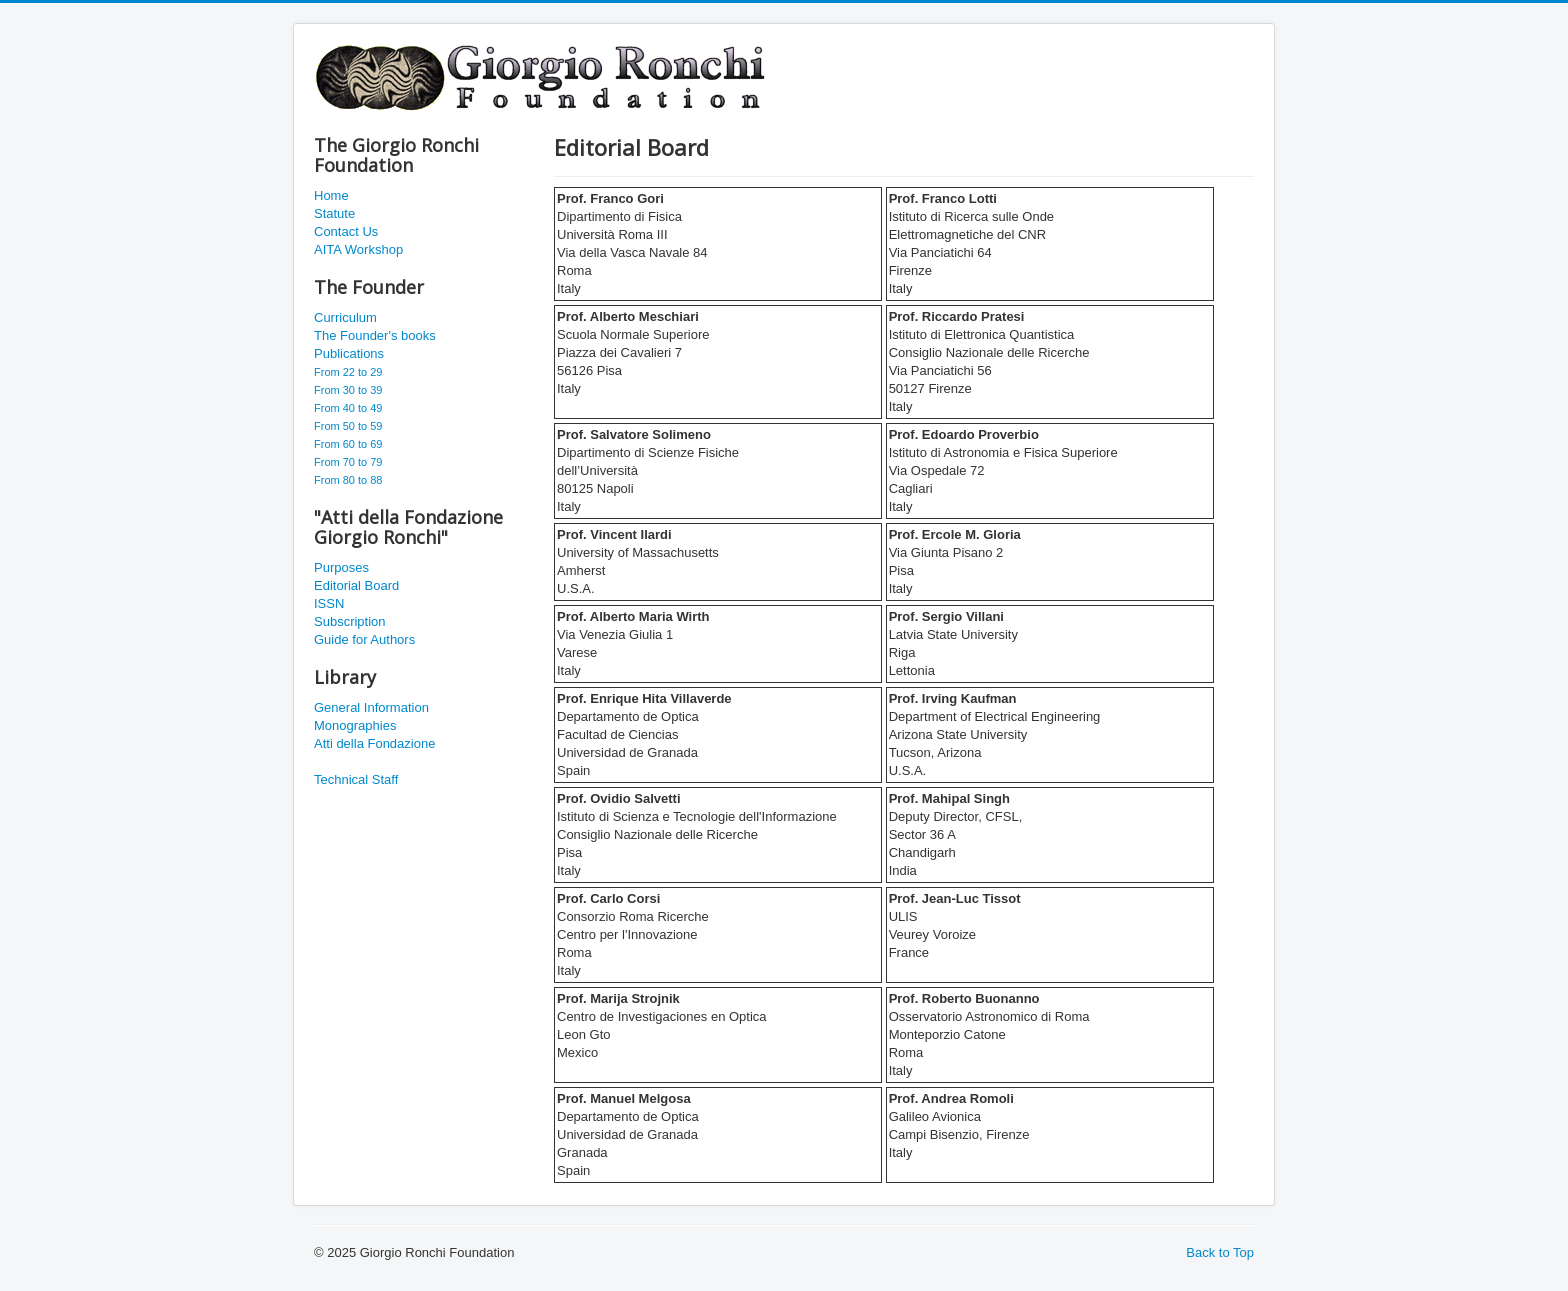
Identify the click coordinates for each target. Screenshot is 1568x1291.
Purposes (341, 567)
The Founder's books (375, 335)
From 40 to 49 (348, 408)
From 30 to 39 (348, 390)
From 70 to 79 (348, 462)
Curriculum (345, 317)
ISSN (329, 603)
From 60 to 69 (348, 444)
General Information (371, 707)
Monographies (355, 725)
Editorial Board (356, 585)
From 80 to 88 (348, 480)
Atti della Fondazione (374, 743)
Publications (349, 353)
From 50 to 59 (348, 426)
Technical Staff (356, 779)
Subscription (350, 621)
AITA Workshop (358, 249)
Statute (334, 213)
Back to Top (1220, 1252)
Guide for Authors (364, 639)
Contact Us (346, 231)
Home (331, 195)
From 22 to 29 (348, 372)
